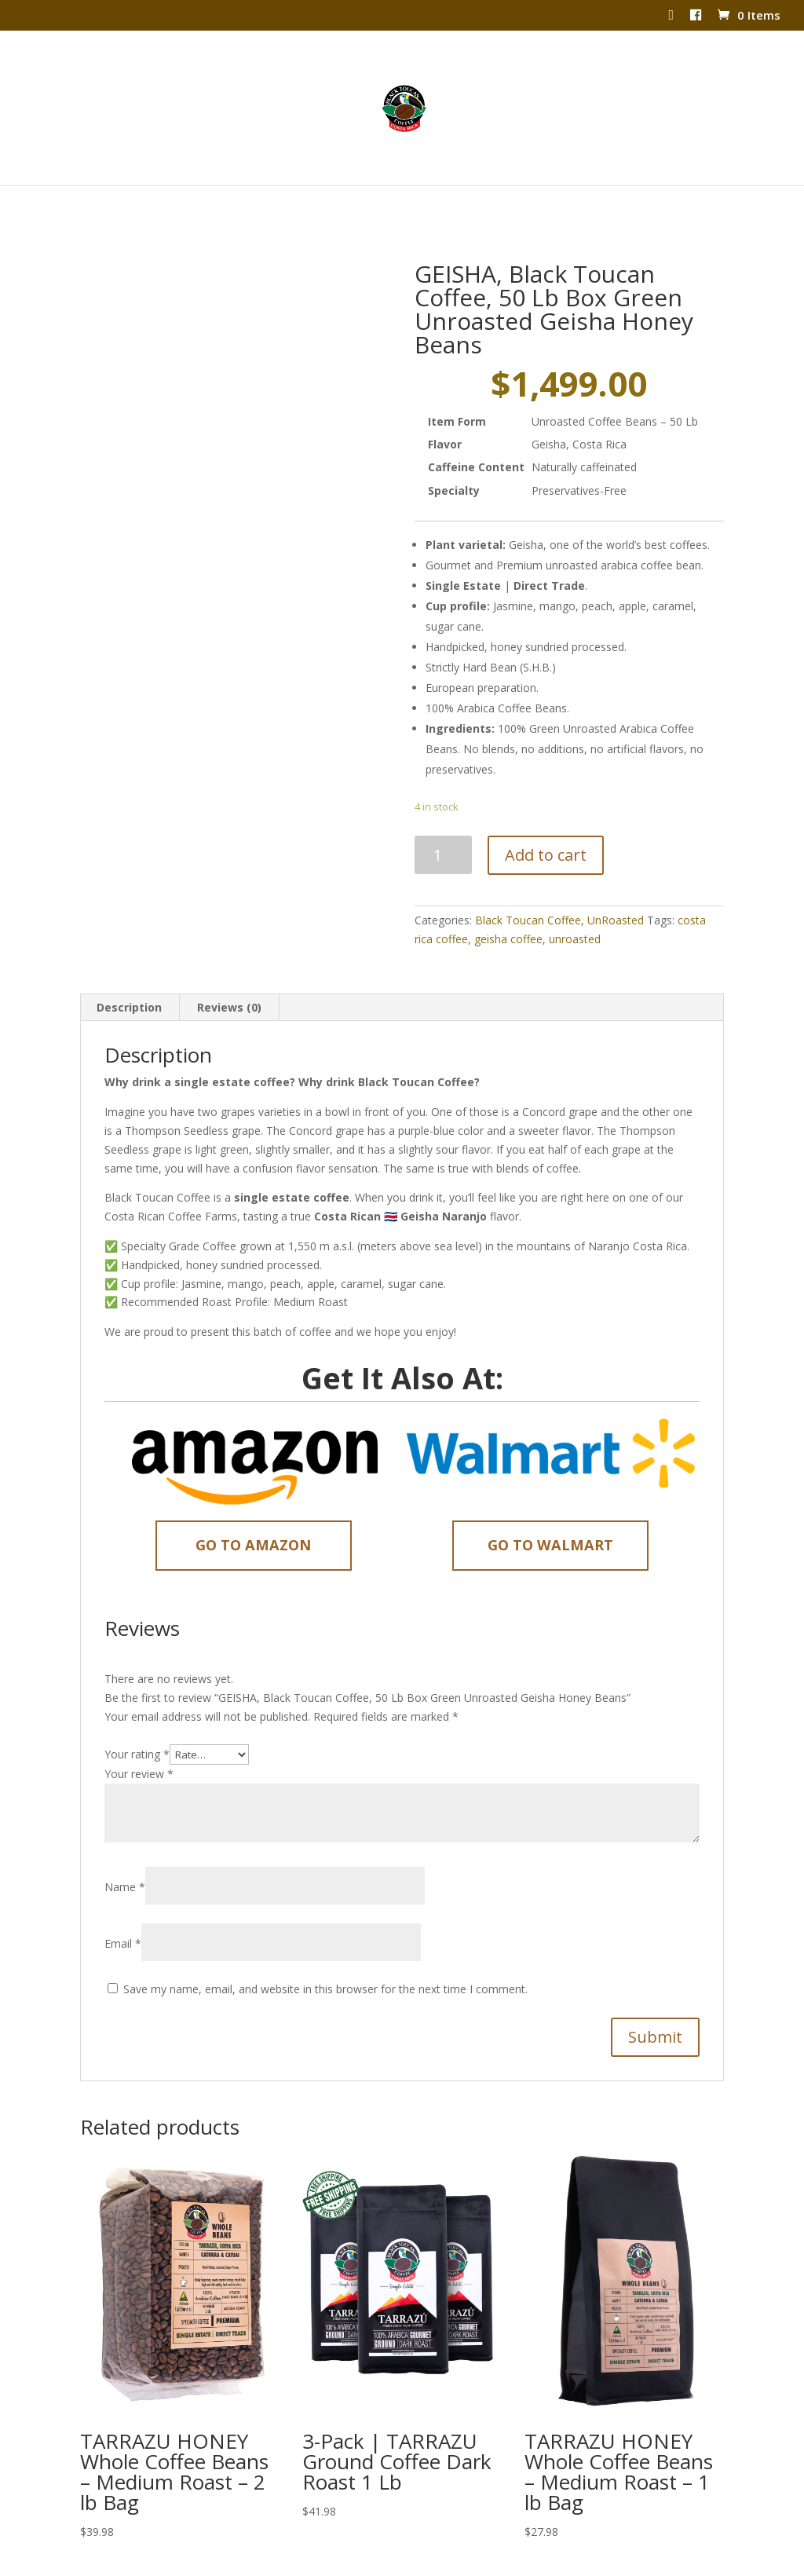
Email (122, 1912)
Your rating (137, 1722)
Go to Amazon (253, 1513)
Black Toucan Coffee (528, 888)
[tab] (129, 976)
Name (124, 1855)
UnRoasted (615, 888)
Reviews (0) (229, 975)
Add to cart (546, 823)
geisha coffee (508, 907)
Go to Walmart (550, 1513)
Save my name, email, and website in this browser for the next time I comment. (325, 1957)
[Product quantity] (443, 823)
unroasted (575, 907)
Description (129, 975)
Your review (139, 1742)
